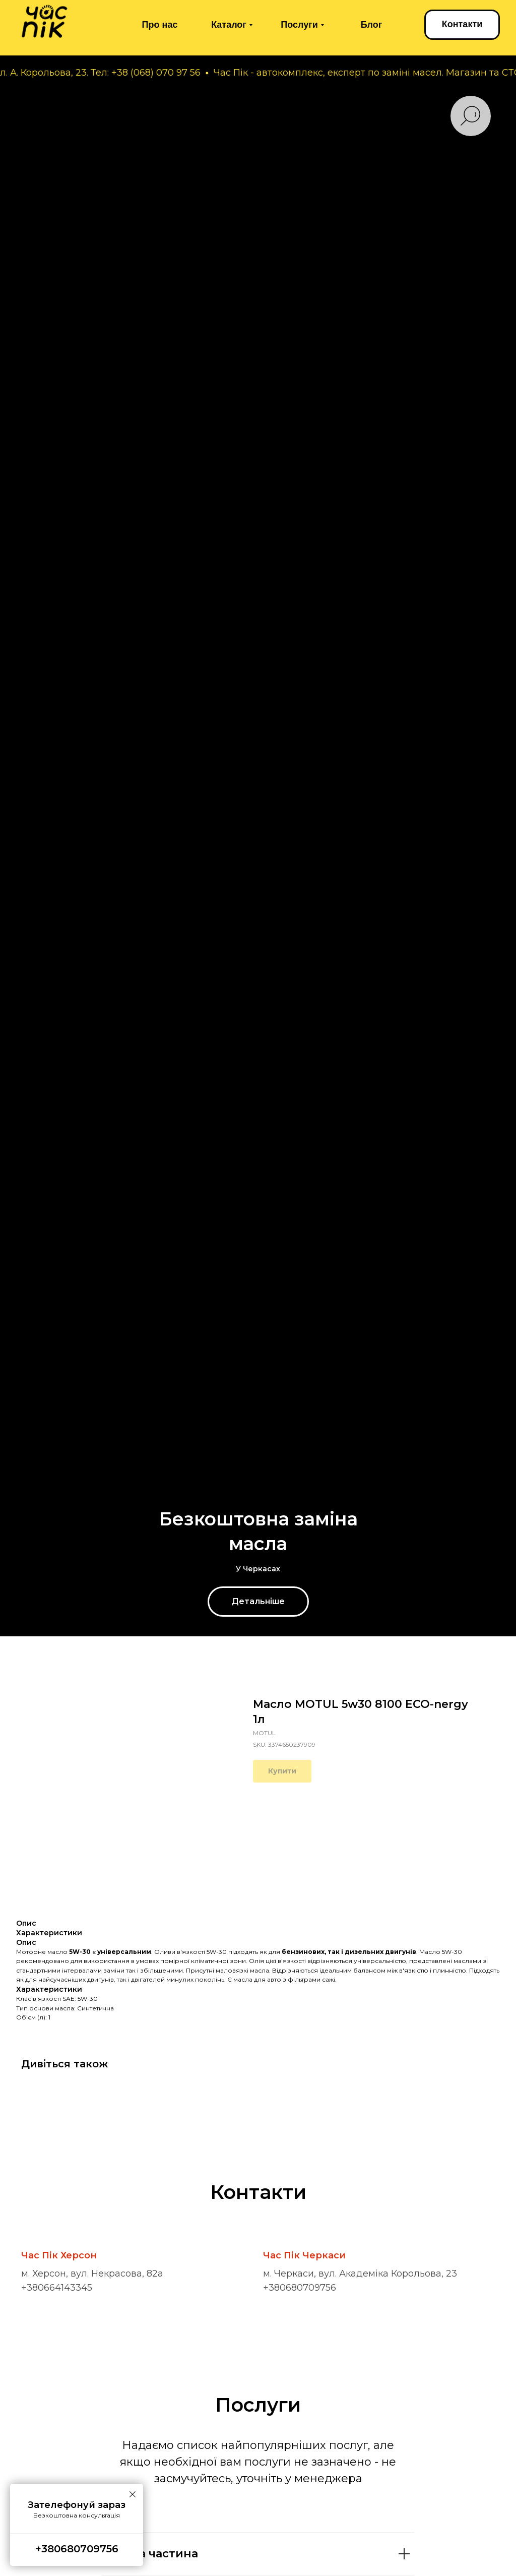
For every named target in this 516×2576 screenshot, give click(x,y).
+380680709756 (299, 2287)
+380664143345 (56, 2287)
